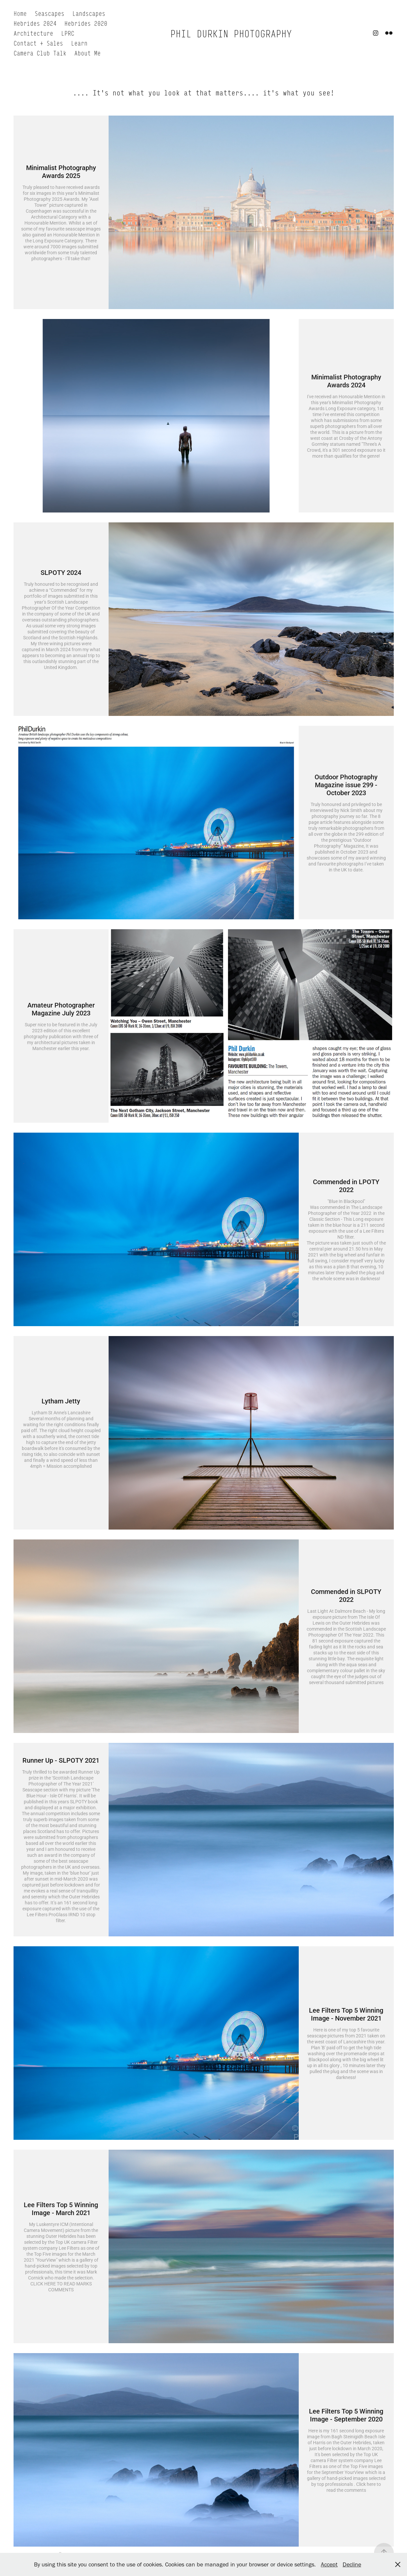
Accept (329, 2564)
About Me (87, 53)
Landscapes (88, 13)
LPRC (67, 33)
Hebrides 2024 (35, 23)
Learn (79, 43)
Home (20, 13)
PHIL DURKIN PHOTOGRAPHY (231, 33)
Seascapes (49, 13)
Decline (352, 2564)
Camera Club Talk (40, 53)
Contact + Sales (38, 43)
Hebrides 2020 (85, 23)
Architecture (33, 33)
